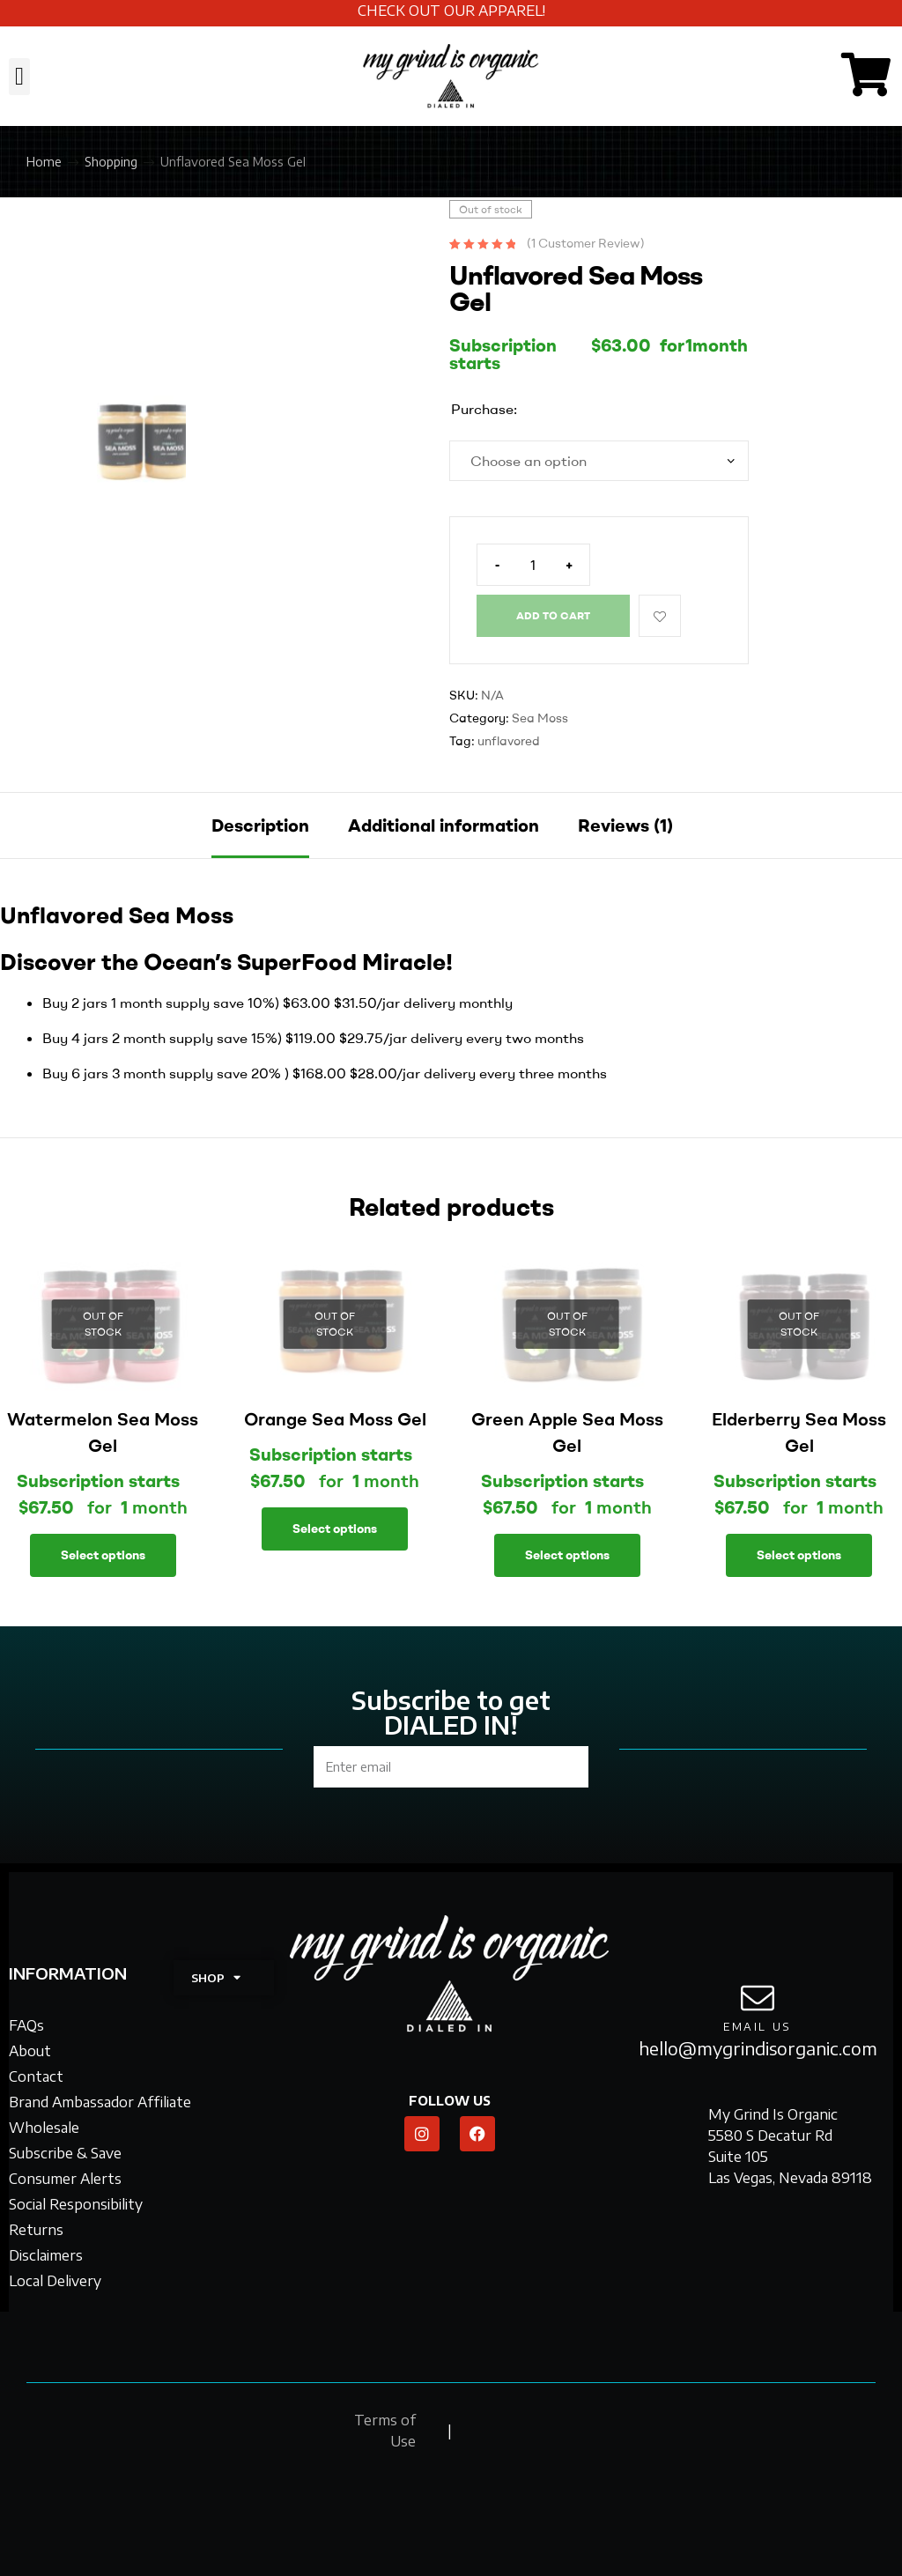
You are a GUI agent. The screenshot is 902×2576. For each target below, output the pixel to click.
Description (260, 825)
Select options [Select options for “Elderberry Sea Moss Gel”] (799, 1555)
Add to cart (553, 615)
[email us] (757, 1998)
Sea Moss (540, 718)
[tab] (260, 825)
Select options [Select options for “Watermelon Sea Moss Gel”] (103, 1555)
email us (757, 2026)
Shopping (111, 161)
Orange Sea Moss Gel (335, 1419)
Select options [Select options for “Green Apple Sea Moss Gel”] (567, 1555)
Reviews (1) (625, 825)
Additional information (443, 825)
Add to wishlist (660, 616)
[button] (19, 76)
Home (44, 161)
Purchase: (484, 409)
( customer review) (586, 243)
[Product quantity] (533, 564)
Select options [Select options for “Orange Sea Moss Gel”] (334, 1528)
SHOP (215, 1977)
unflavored (508, 741)
